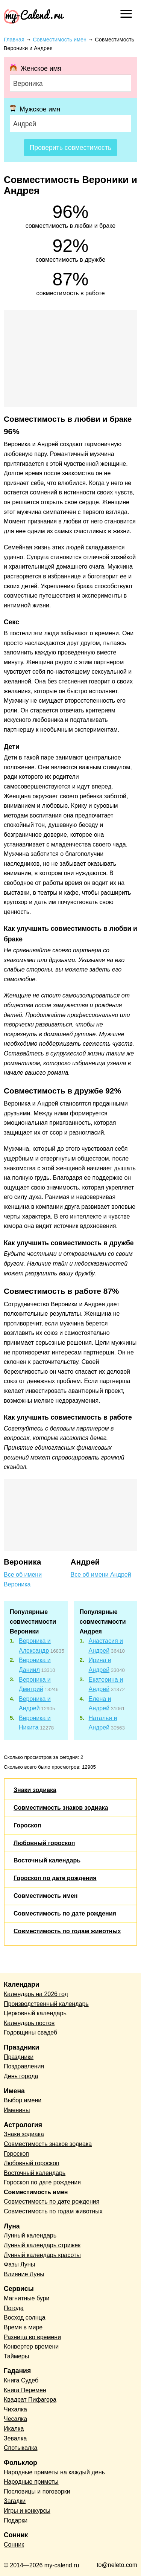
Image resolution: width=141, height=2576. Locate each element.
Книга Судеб (21, 2380)
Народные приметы (31, 2481)
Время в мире (23, 2327)
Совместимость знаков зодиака (61, 1807)
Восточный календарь (47, 1860)
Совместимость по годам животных (67, 1931)
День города (21, 2076)
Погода (14, 2308)
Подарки (15, 2520)
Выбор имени (22, 2100)
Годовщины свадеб (30, 2032)
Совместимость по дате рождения (65, 1913)
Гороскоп (27, 1825)
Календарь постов (29, 2023)
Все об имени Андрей (101, 1574)
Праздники (18, 2057)
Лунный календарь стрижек (42, 2245)
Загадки (15, 2501)
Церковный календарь (35, 2013)
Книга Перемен (25, 2390)
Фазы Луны (19, 2264)
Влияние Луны (24, 2274)
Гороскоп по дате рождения (55, 1878)
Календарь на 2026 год (36, 1994)
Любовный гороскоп (44, 1843)
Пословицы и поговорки (37, 2491)
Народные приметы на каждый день (54, 2472)
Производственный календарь (46, 2004)
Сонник (14, 2544)
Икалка (14, 2428)
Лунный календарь (30, 2235)
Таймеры (16, 2356)
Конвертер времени (31, 2346)
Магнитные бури (27, 2298)
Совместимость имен (45, 1896)
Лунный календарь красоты (42, 2255)
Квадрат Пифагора (30, 2399)
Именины (17, 2110)
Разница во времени (32, 2337)
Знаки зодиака (35, 1790)
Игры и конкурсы (27, 2510)
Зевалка (15, 2438)
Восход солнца (24, 2317)
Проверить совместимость (70, 147)
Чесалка (15, 2419)
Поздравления (24, 2066)
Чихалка (15, 2409)
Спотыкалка (20, 2448)
